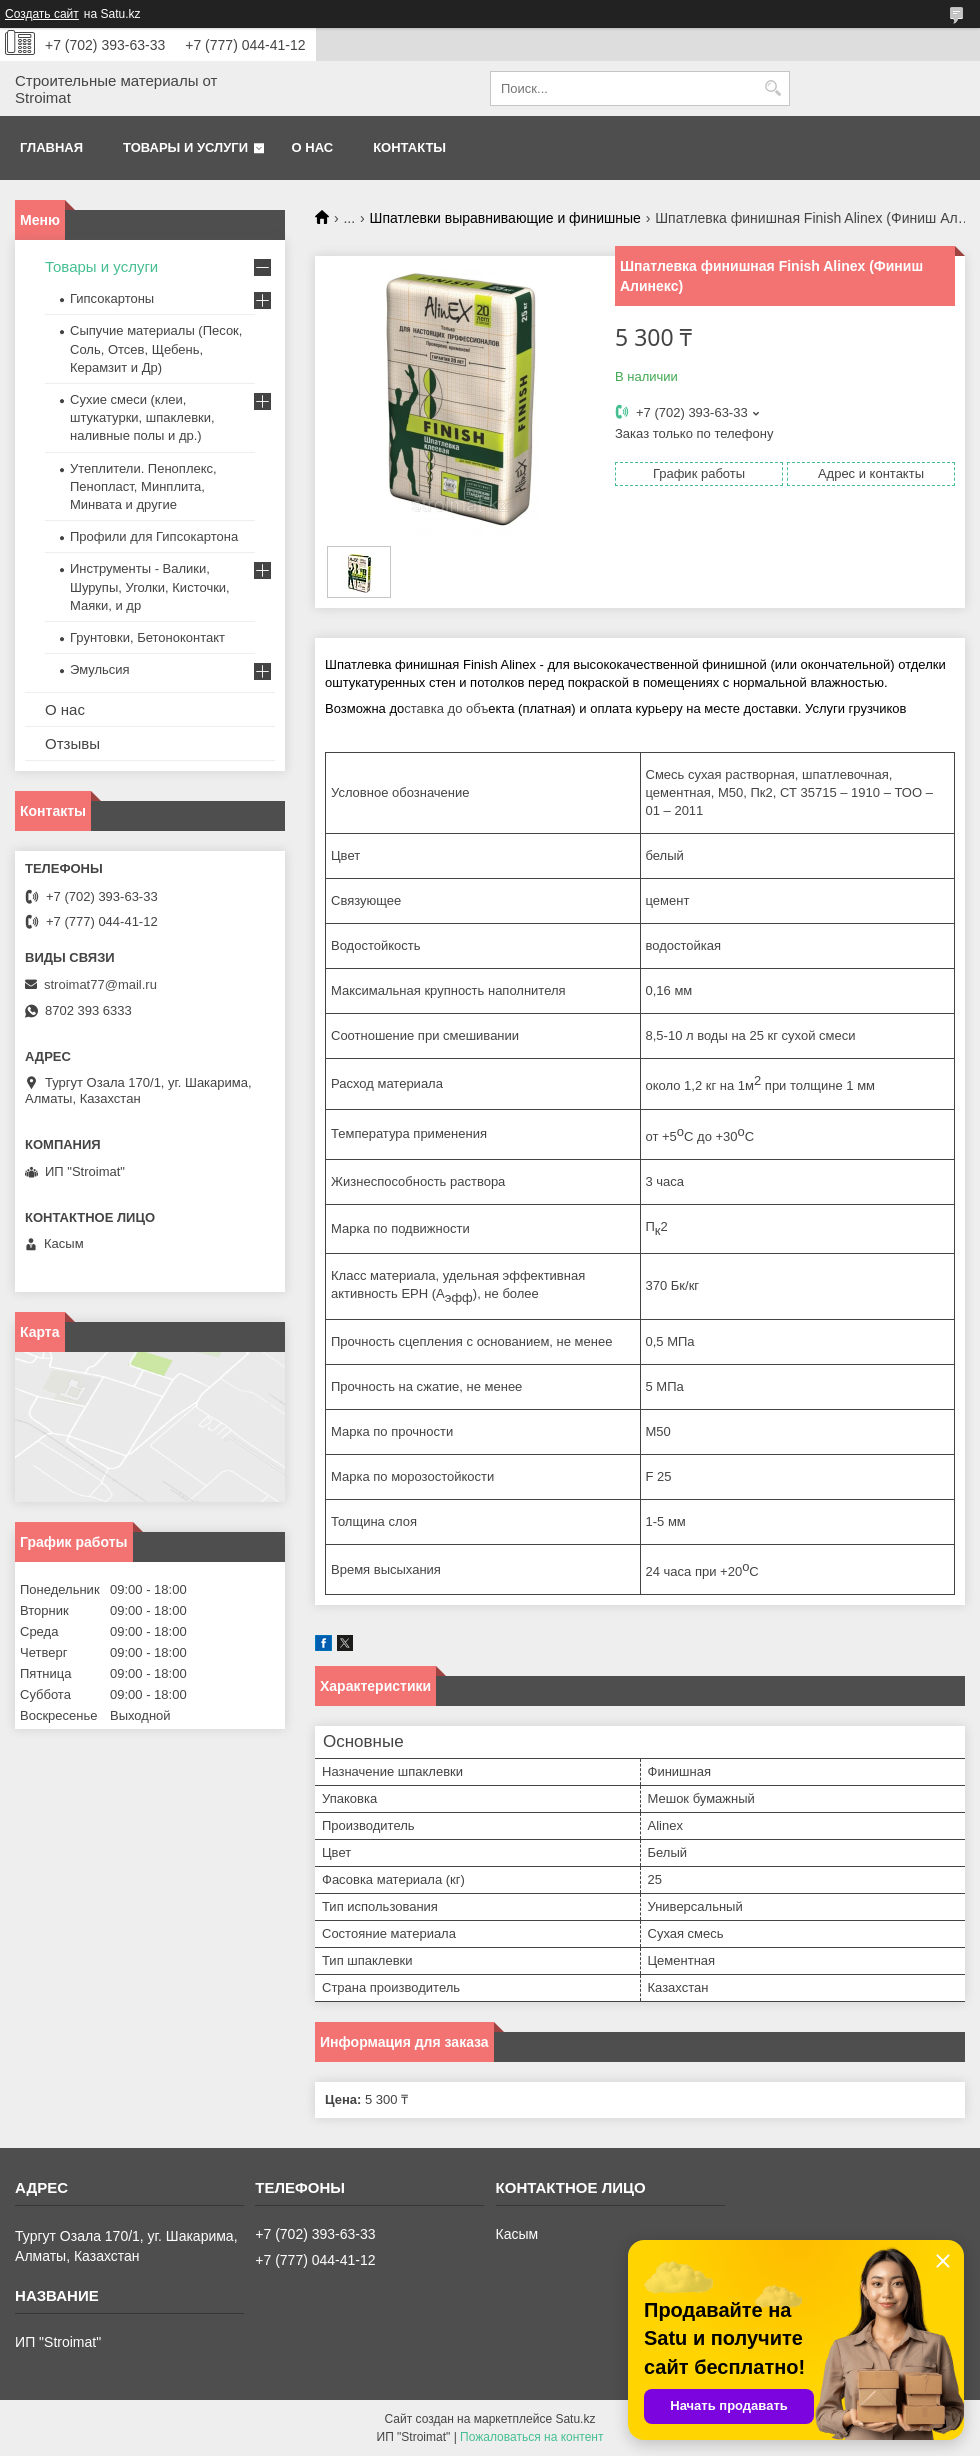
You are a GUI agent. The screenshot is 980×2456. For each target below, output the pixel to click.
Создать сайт (42, 14)
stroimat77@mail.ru (100, 984)
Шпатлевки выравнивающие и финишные (505, 218)
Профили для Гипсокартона (154, 536)
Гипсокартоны (112, 298)
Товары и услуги (185, 147)
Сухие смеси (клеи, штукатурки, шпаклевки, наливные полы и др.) (142, 417)
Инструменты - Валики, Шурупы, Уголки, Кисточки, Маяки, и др (150, 586)
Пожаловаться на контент (531, 2437)
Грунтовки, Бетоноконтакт (147, 637)
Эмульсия (100, 669)
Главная (51, 147)
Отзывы (72, 743)
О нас (313, 147)
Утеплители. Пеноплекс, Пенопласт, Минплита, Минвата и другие (143, 486)
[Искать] (772, 88)
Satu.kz (575, 2419)
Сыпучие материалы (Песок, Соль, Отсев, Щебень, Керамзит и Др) (156, 348)
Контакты (409, 147)
